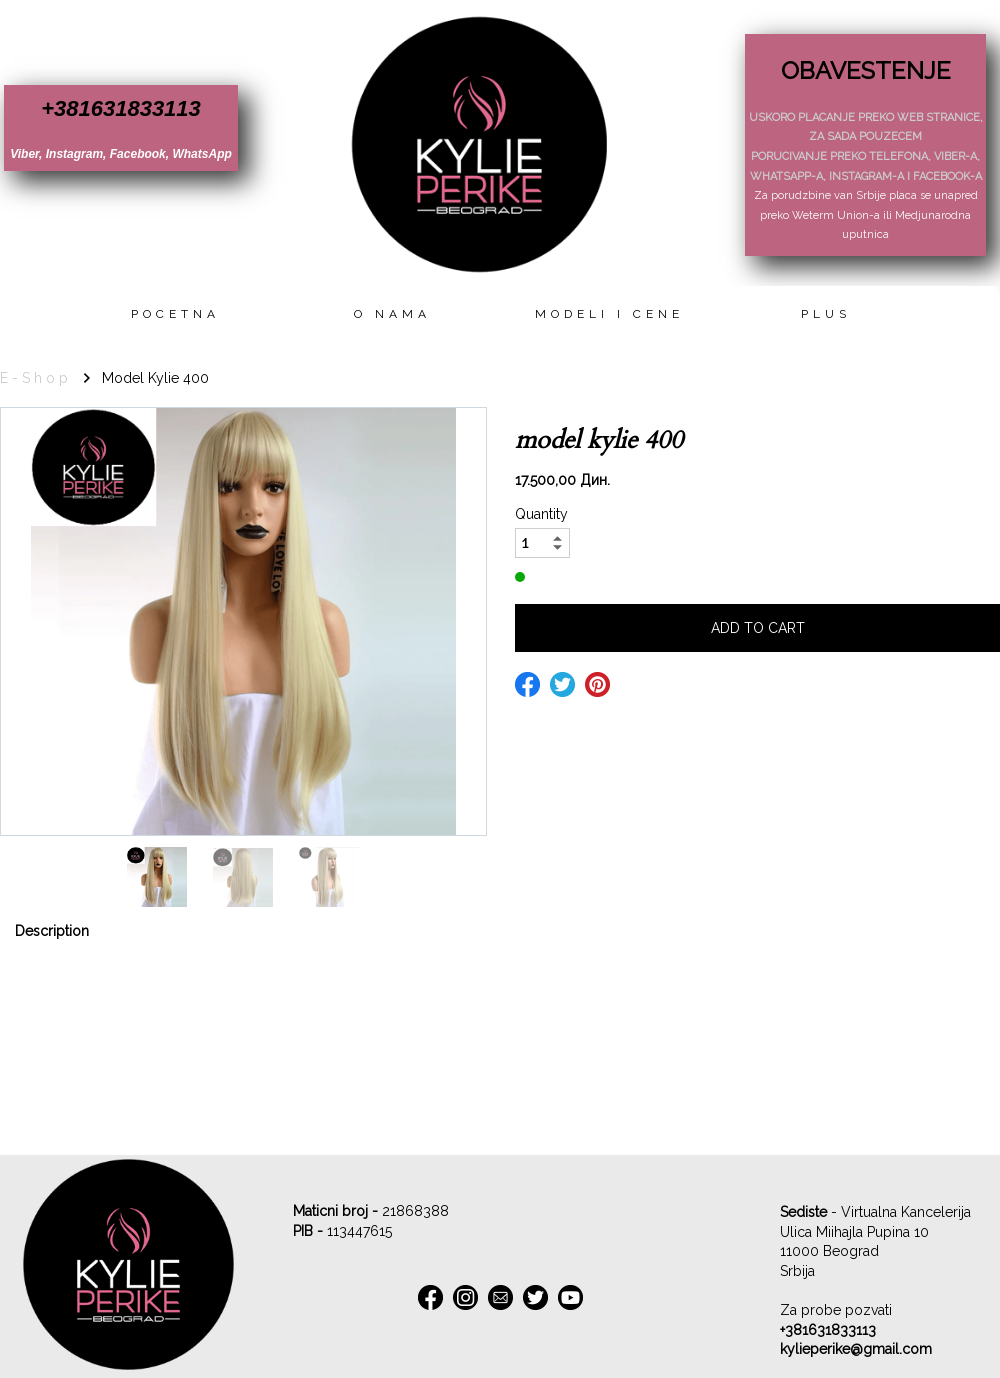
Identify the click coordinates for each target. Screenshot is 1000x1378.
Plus (826, 314)
